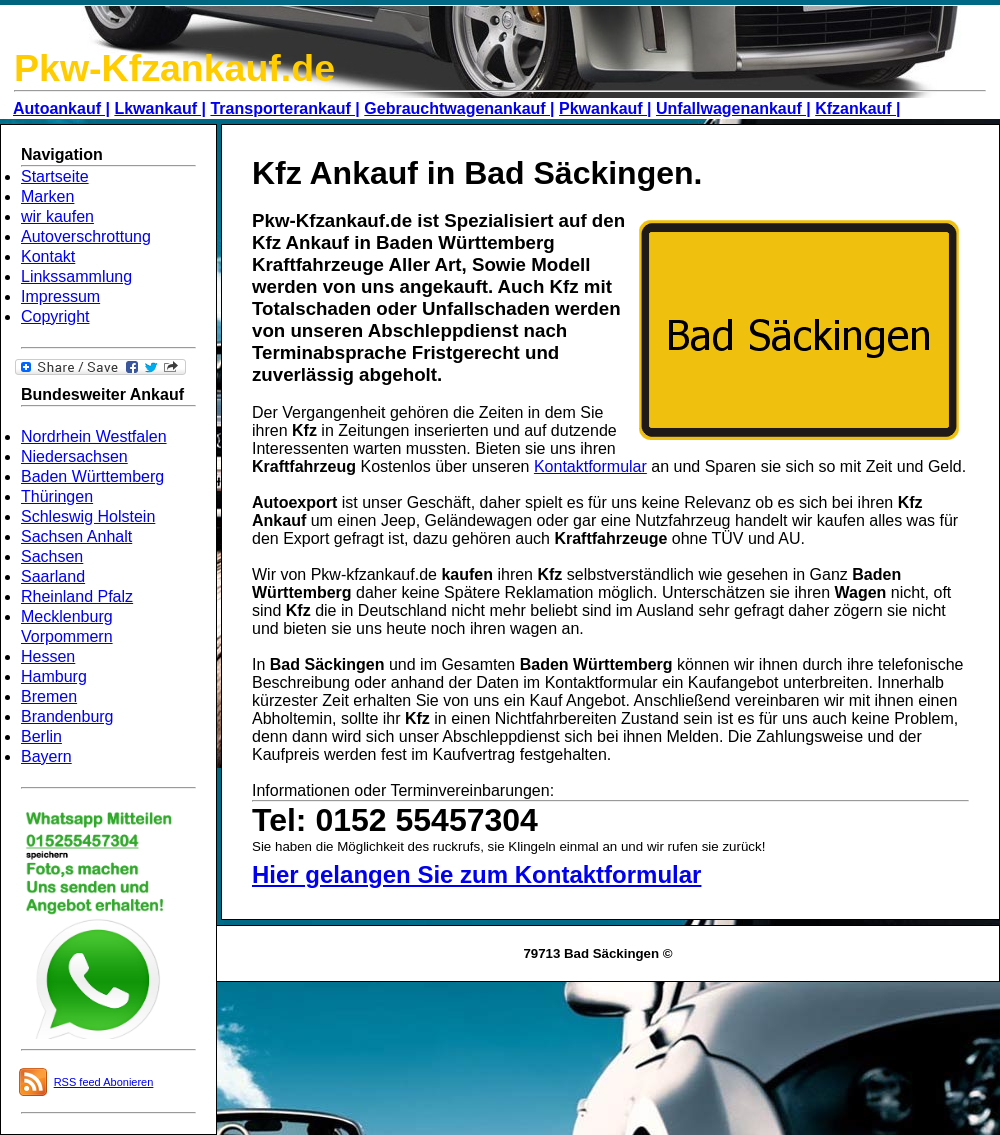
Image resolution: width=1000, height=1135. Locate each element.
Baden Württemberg (92, 476)
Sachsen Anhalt (76, 536)
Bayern (46, 756)
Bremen (49, 696)
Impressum (60, 296)
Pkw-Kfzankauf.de (174, 68)
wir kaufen (57, 216)
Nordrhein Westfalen (94, 436)
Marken (47, 196)
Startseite (55, 176)
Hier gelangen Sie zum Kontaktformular (476, 874)
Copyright (55, 316)
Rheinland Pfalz (77, 596)
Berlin (41, 736)
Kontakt (48, 256)
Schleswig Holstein (88, 516)
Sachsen (52, 556)
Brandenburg (67, 716)
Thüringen (57, 496)
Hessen (48, 656)
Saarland (53, 576)
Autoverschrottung (86, 236)
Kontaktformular (590, 466)
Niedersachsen (74, 456)
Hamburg (54, 676)
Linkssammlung (76, 276)
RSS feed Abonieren (104, 1082)
